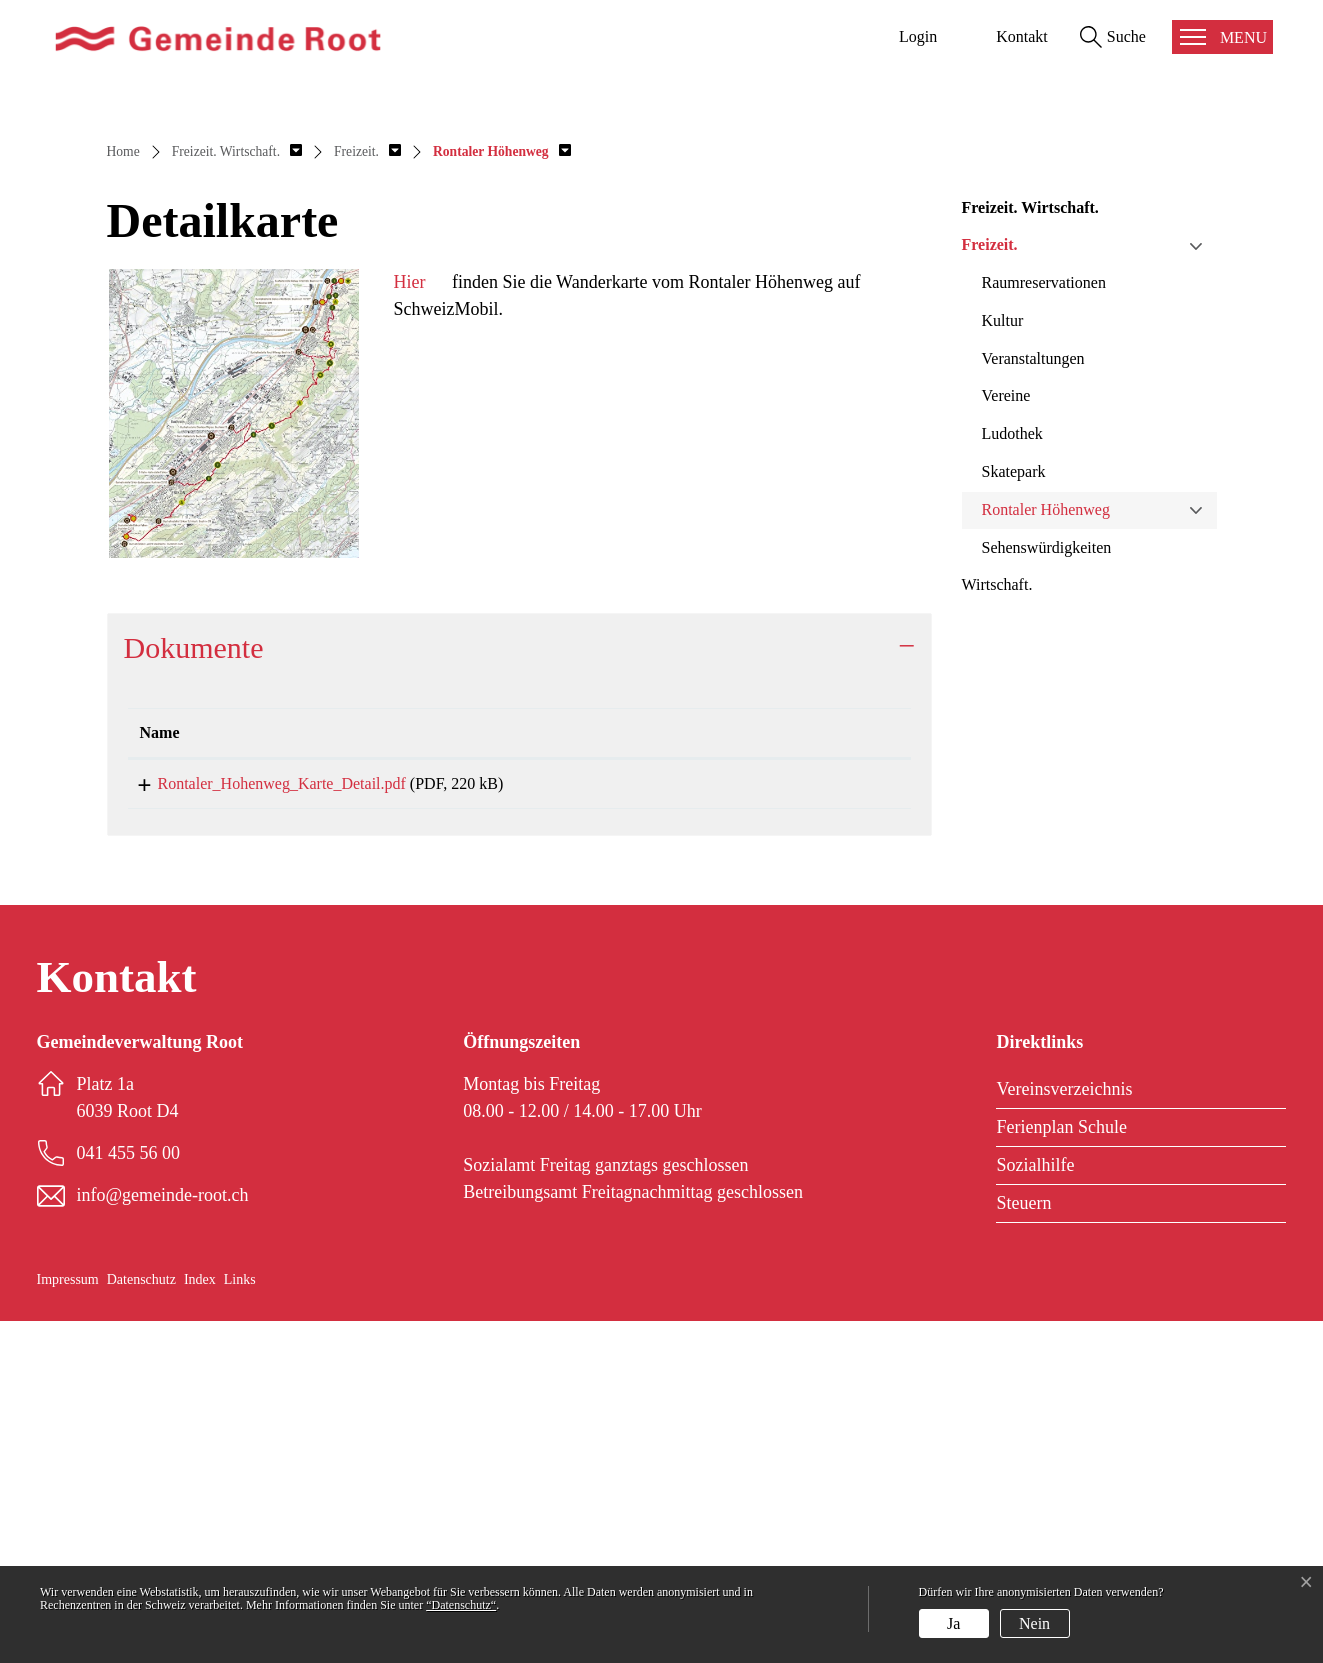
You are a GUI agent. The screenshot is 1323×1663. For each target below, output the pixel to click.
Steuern (1023, 1545)
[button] (237, 486)
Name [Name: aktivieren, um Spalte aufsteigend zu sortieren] (160, 1067)
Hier (409, 617)
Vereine (1006, 730)
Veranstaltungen (1033, 692)
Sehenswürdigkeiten (1047, 881)
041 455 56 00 (129, 1495)
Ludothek (1012, 768)
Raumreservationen (1044, 617)
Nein (1034, 1623)
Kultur (1003, 655)
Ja (953, 1623)
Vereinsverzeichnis (1064, 1431)
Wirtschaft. (997, 919)
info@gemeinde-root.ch (163, 1537)
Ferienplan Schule (1061, 1469)
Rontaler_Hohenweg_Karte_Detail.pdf (264, 1118)
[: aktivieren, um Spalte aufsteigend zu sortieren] (827, 1068)
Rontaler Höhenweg (1046, 844)
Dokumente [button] (194, 982)
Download (826, 1122)
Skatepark (1014, 806)
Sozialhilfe (1035, 1507)
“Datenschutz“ (461, 1605)
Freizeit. (990, 579)
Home (123, 486)
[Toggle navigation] (1222, 37)
